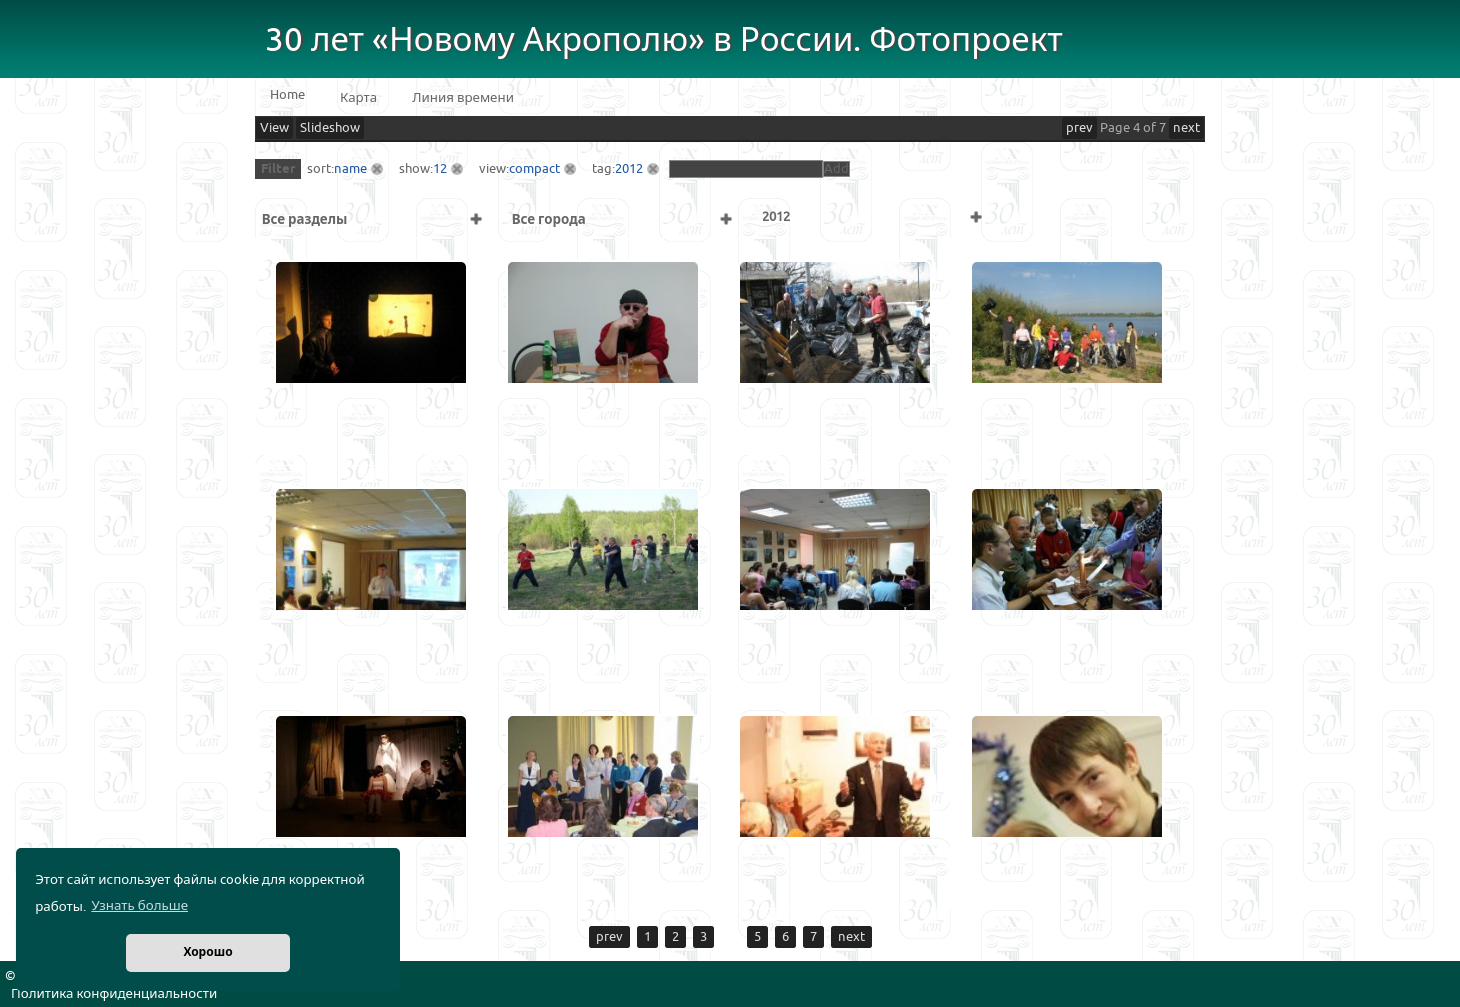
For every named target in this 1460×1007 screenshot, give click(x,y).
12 (440, 169)
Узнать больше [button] (139, 906)
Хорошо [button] (207, 952)
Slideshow (330, 128)
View (274, 128)
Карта (358, 98)
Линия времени (463, 98)
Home (287, 95)
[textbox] (746, 169)
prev (1079, 128)
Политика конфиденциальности (114, 994)
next (1186, 128)
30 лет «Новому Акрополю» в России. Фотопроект (664, 40)
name (350, 169)
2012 (629, 169)
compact (534, 169)
